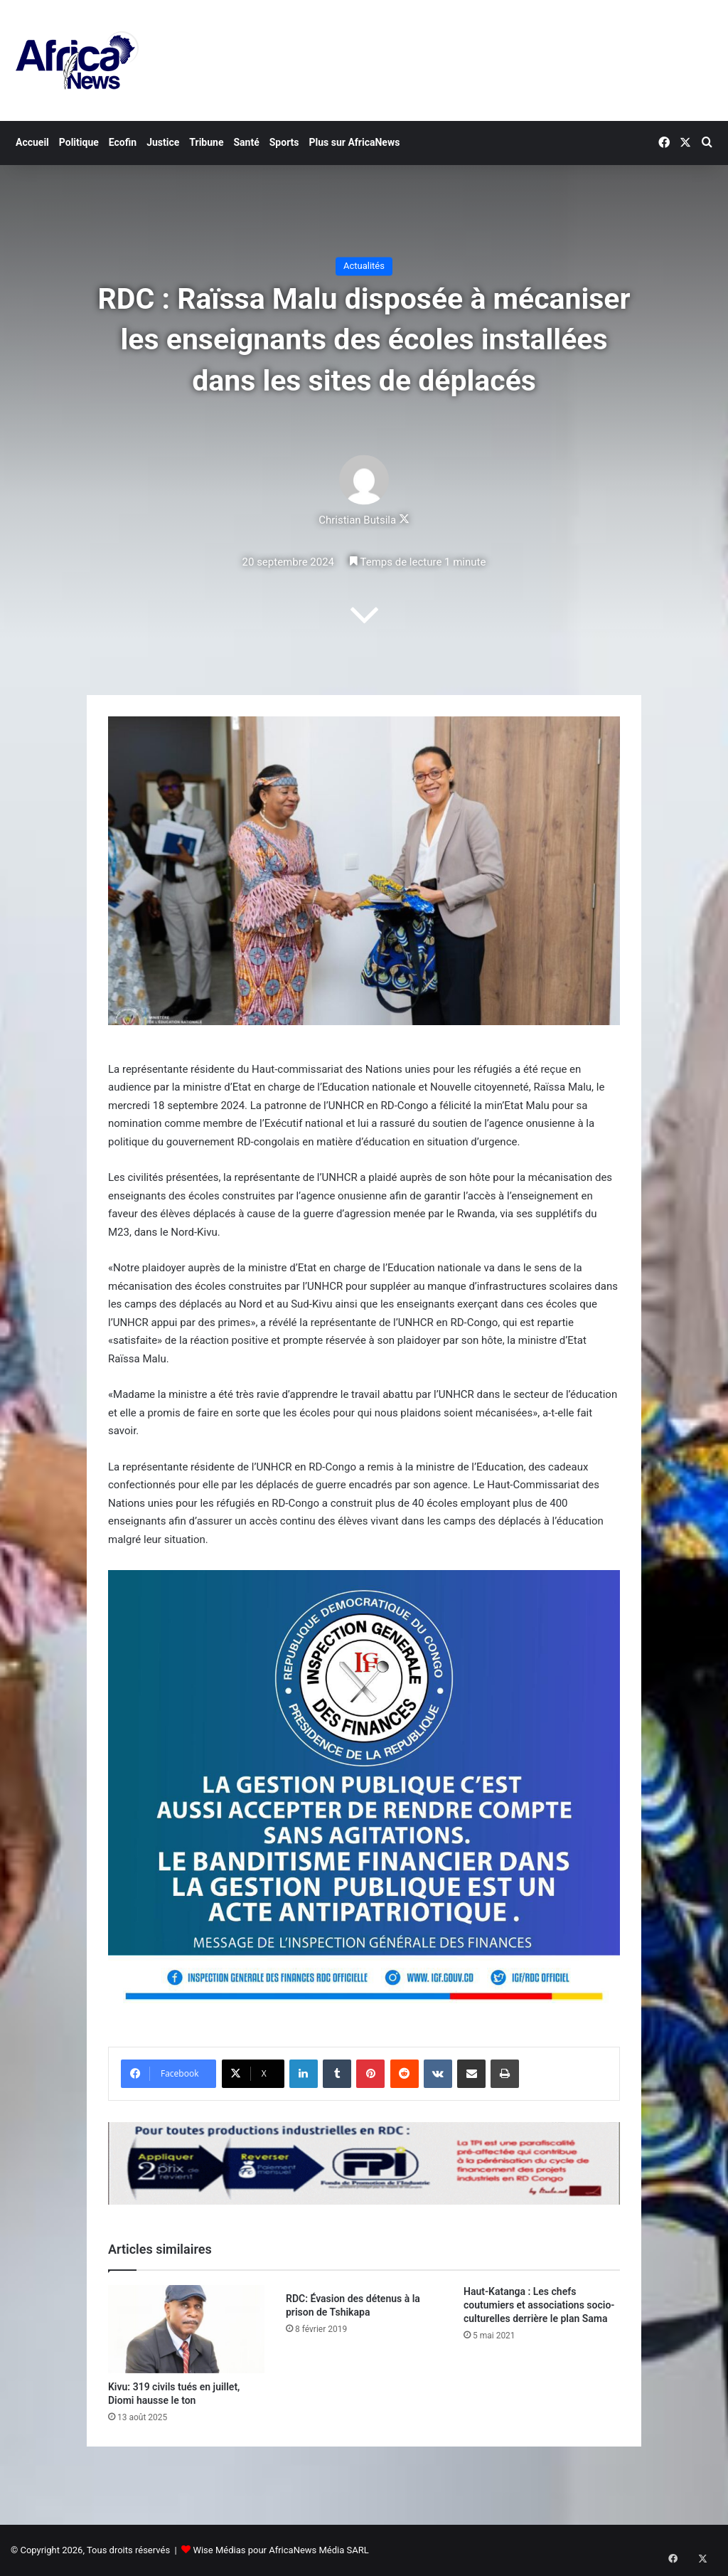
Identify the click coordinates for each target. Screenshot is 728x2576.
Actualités (364, 265)
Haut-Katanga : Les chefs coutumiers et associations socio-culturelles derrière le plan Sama (539, 2305)
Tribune (206, 142)
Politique (79, 142)
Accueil (32, 142)
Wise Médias (219, 2550)
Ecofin (122, 142)
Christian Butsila (357, 520)
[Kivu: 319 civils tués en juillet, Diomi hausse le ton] (186, 2329)
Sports (284, 142)
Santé (246, 142)
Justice (162, 142)
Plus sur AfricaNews (354, 142)
